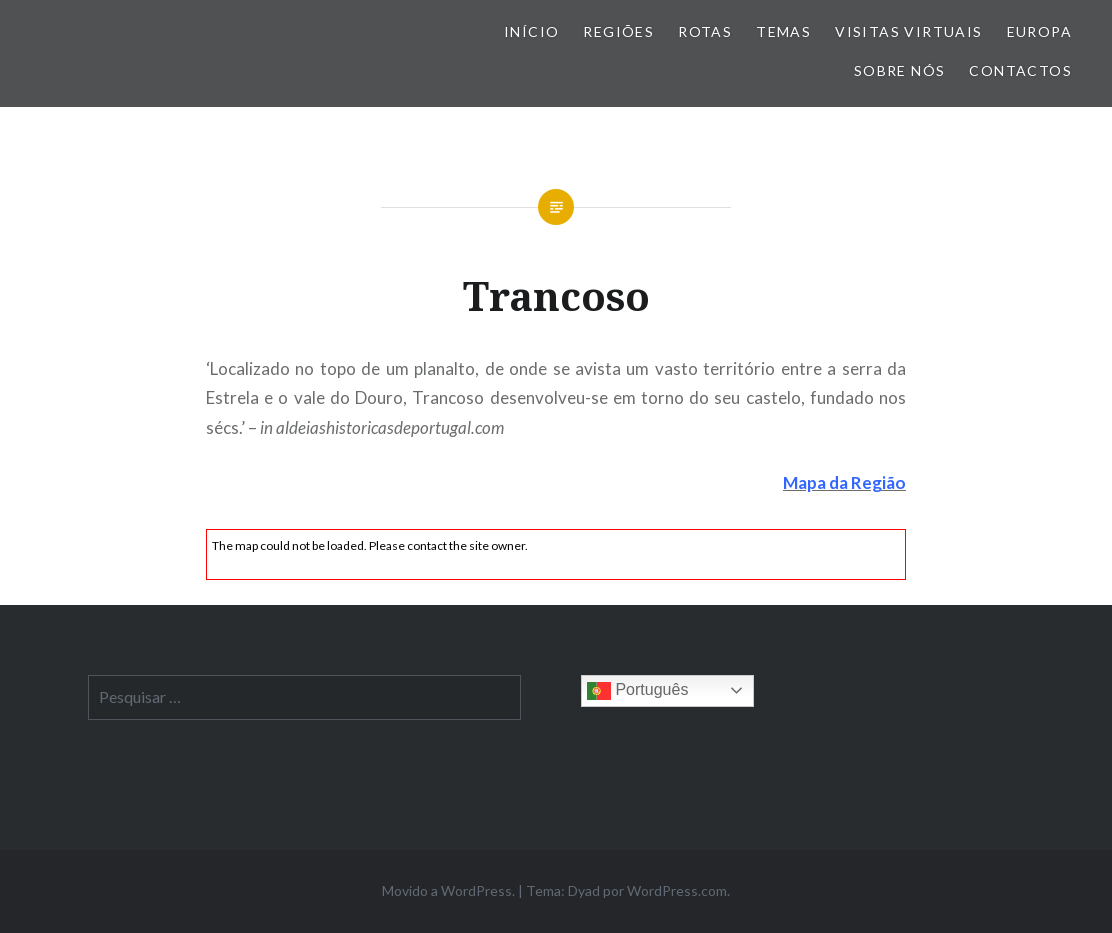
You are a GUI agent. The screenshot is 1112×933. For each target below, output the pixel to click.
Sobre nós (900, 70)
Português (637, 691)
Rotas (705, 31)
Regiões (618, 31)
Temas (783, 31)
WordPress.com (677, 890)
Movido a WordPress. (448, 890)
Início (531, 31)
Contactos (1020, 70)
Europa (1039, 31)
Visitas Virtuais (908, 31)
